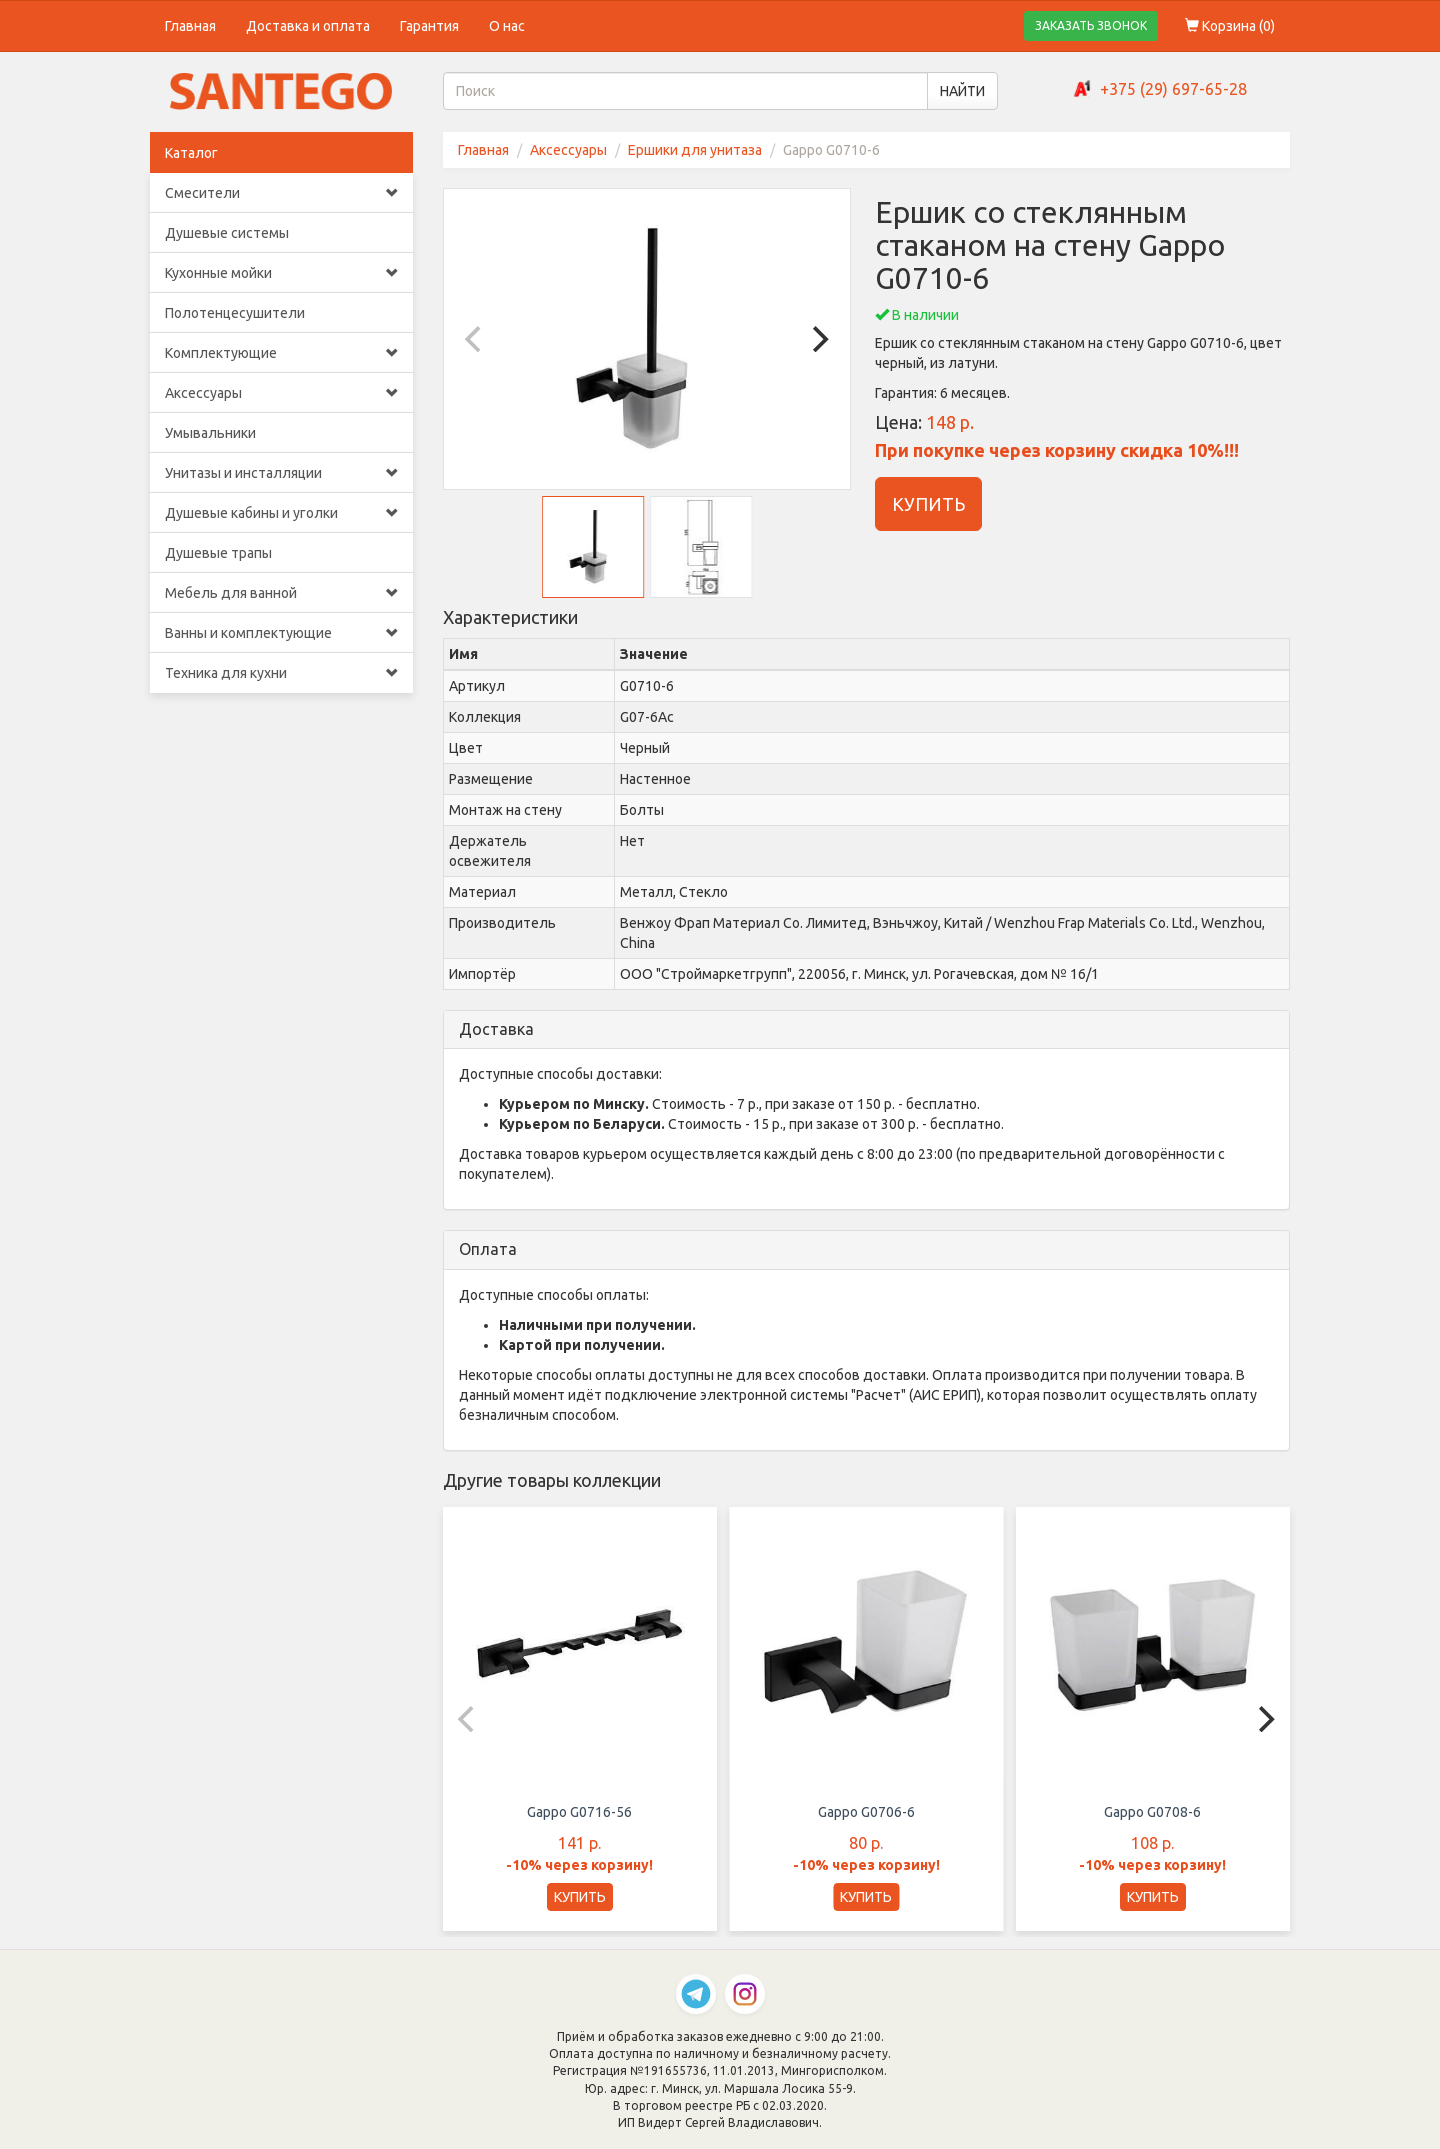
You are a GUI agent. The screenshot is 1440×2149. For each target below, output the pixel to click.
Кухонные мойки (281, 273)
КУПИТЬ (928, 504)
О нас (507, 26)
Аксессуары (281, 393)
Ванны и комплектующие (281, 633)
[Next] (818, 339)
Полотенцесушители (235, 313)
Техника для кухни (281, 673)
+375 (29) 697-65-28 (1173, 89)
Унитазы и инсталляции (281, 473)
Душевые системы (227, 233)
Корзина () (1230, 26)
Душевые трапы (218, 553)
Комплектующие (281, 353)
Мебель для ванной (281, 593)
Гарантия (429, 26)
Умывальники (210, 433)
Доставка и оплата (308, 26)
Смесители (281, 193)
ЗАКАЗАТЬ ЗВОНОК (1091, 25)
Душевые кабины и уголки (281, 513)
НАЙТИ (962, 91)
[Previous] (476, 339)
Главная (190, 26)
